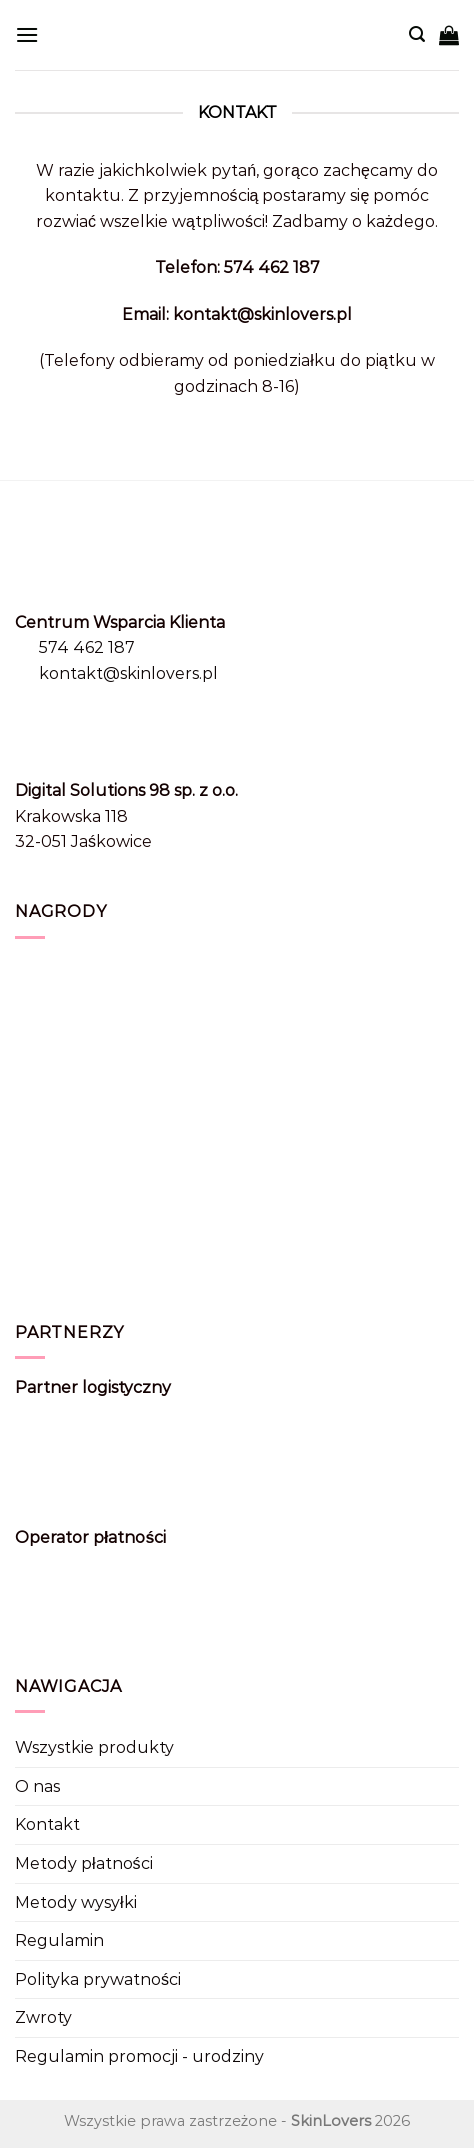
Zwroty (43, 2017)
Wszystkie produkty (94, 1747)
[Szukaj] (417, 34)
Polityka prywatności (98, 1979)
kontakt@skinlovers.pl (128, 673)
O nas (37, 1786)
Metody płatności (84, 1863)
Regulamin (59, 1940)
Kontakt (47, 1824)
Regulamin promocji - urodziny (139, 2056)
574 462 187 (87, 647)
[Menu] (27, 34)
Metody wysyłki (76, 1902)
